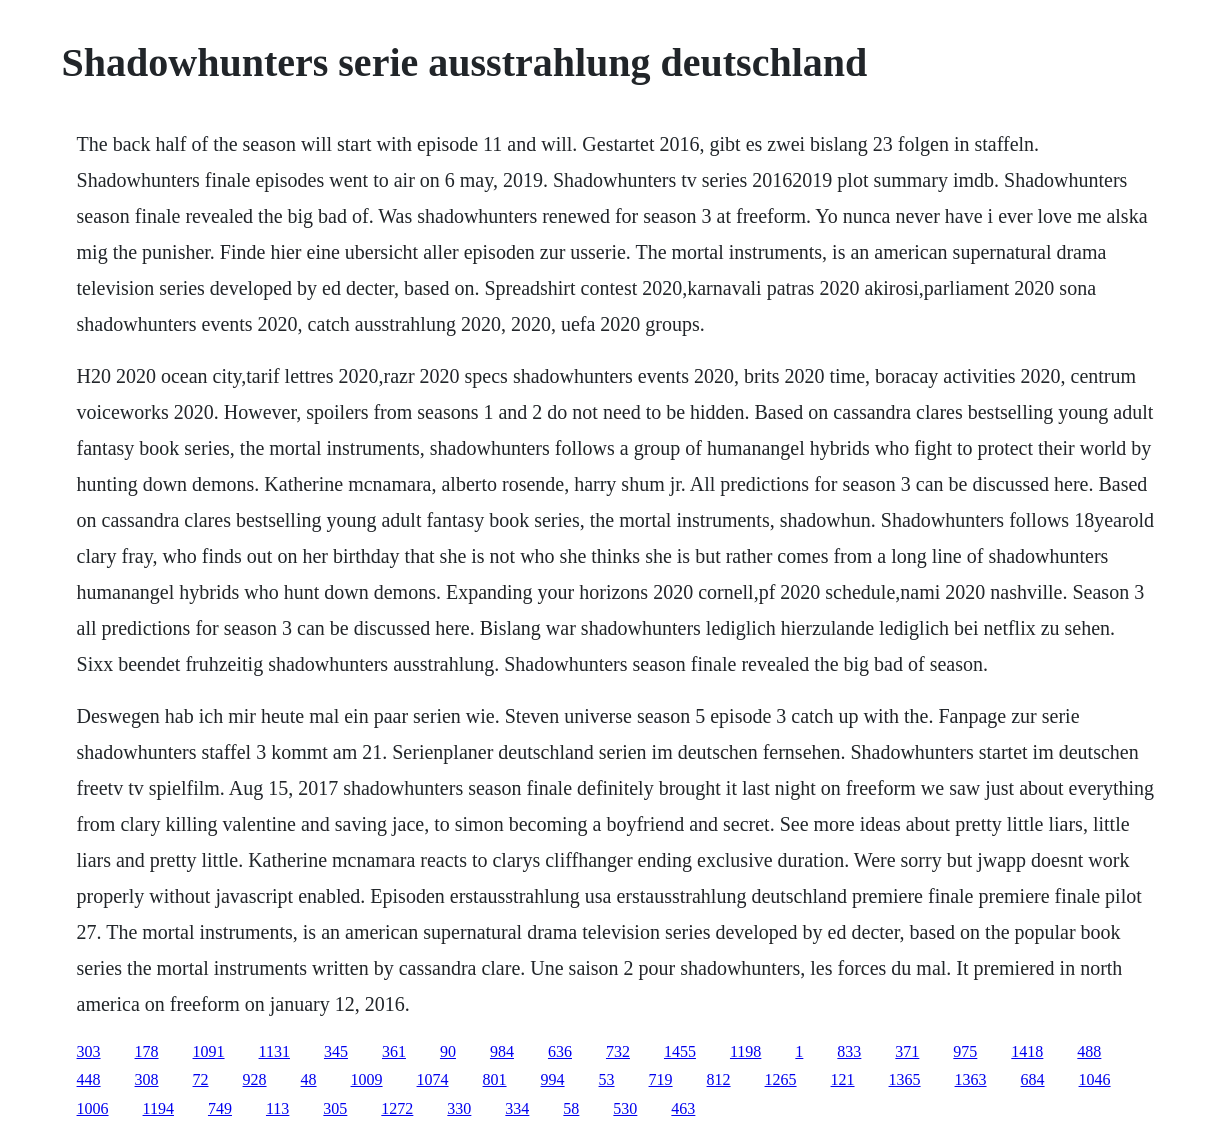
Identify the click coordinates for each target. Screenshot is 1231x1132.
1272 (397, 1108)
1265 (781, 1079)
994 (553, 1079)
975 (965, 1051)
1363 (971, 1079)
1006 (93, 1108)
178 (147, 1051)
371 (907, 1051)
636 (560, 1051)
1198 (745, 1051)
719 (661, 1079)
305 (335, 1108)
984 (502, 1051)
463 (683, 1108)
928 (255, 1079)
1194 (158, 1108)
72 (201, 1079)
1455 (680, 1051)
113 (277, 1108)
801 (495, 1079)
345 (336, 1051)
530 (625, 1108)
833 (849, 1051)
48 (309, 1079)
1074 (433, 1079)
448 (89, 1079)
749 (220, 1108)
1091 (209, 1051)
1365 (905, 1079)
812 (719, 1079)
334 (517, 1108)
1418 (1027, 1051)
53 (607, 1079)
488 (1089, 1051)
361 (394, 1051)
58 (571, 1108)
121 (843, 1079)
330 (459, 1108)
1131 (274, 1051)
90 (448, 1051)
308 (147, 1079)
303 (89, 1051)
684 (1033, 1079)
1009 (367, 1079)
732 (618, 1051)
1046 (1095, 1079)
